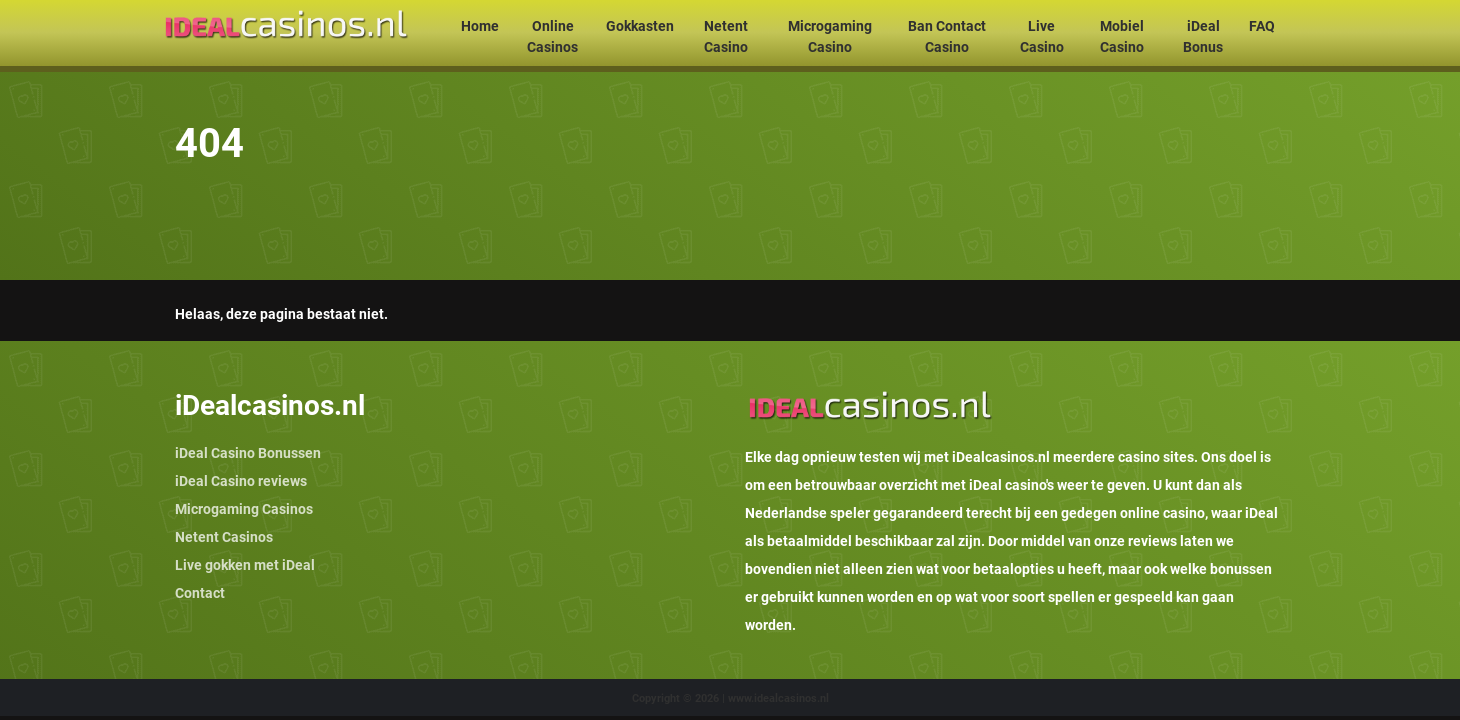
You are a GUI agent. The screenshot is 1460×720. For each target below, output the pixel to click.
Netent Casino (726, 36)
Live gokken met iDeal (245, 565)
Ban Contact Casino (947, 36)
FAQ (1262, 26)
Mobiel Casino (1122, 36)
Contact (200, 593)
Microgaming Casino (830, 36)
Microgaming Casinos (244, 509)
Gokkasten (640, 26)
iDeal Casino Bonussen (248, 453)
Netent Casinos (224, 537)
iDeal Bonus (1203, 36)
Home (480, 26)
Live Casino (1042, 36)
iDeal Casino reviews (241, 481)
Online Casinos (552, 36)
